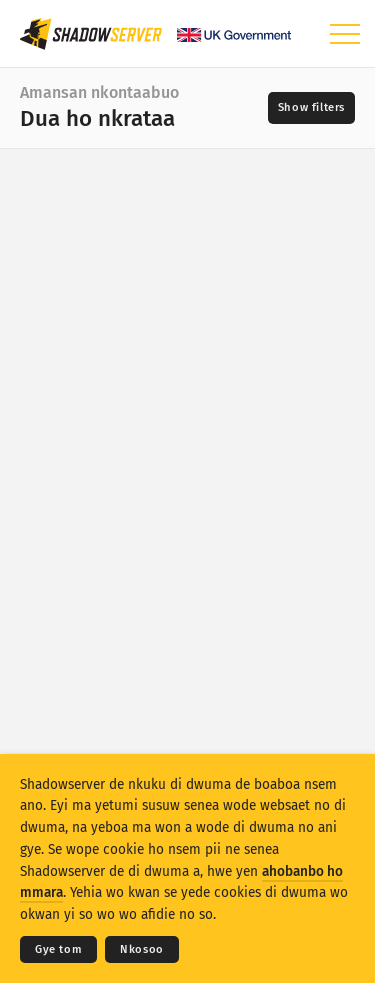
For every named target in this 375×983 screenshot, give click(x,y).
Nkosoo (142, 949)
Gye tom (58, 949)
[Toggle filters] (311, 108)
